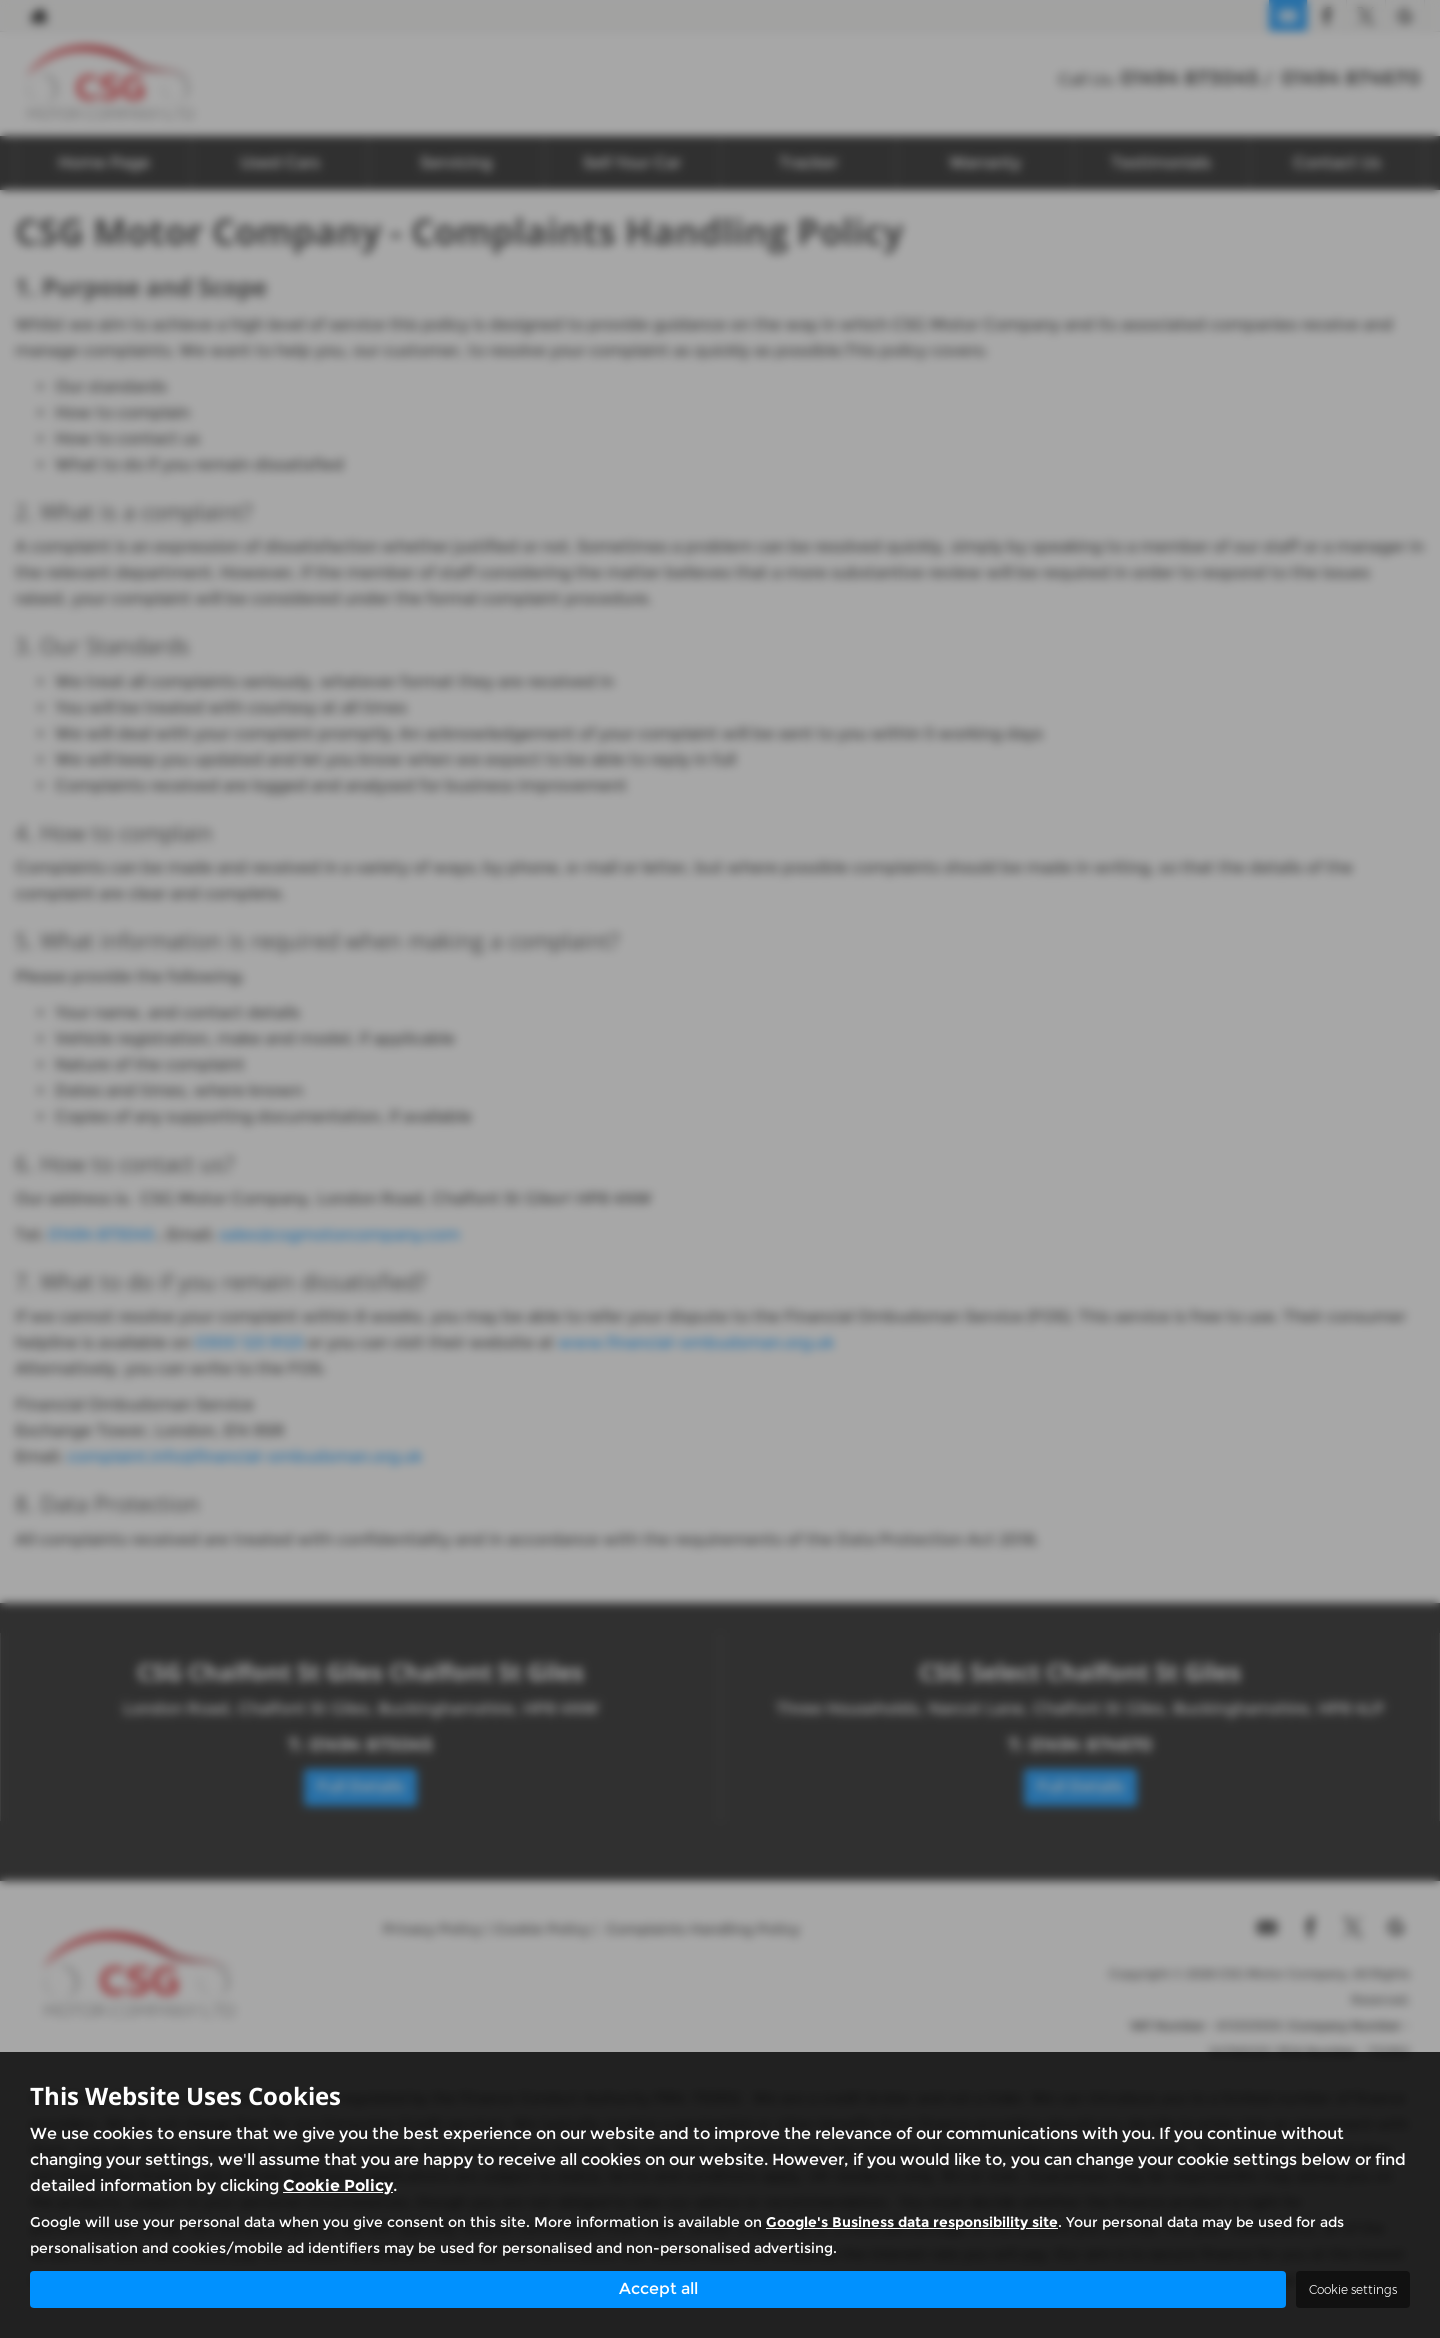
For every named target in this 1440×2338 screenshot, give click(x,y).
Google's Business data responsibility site (912, 2222)
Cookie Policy (338, 2185)
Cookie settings (1353, 2289)
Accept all (658, 2288)
